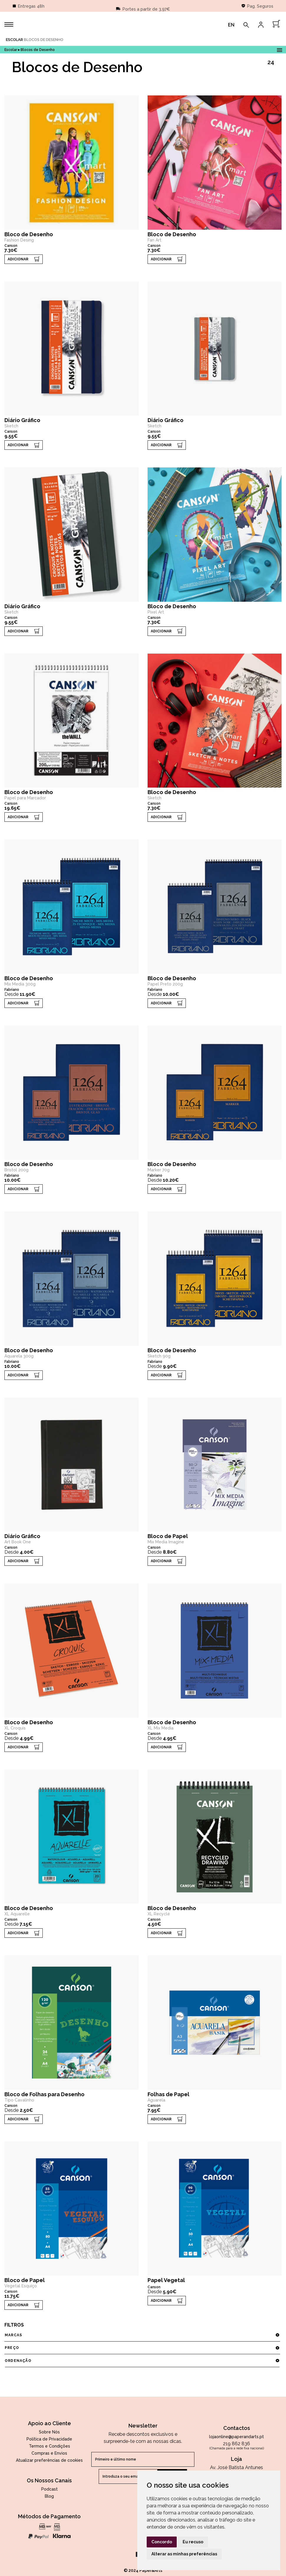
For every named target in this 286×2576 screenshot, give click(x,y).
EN (231, 25)
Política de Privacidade (49, 2439)
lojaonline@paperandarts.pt (236, 2436)
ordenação (142, 2361)
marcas (142, 2335)
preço (142, 2348)
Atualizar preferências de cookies (49, 2460)
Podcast (49, 2489)
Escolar (14, 39)
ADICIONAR (18, 259)
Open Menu (279, 49)
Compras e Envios (49, 2453)
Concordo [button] (161, 2541)
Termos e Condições (49, 2446)
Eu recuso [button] (193, 2541)
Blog (49, 2496)
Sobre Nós (49, 2432)
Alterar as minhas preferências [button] (184, 2554)
